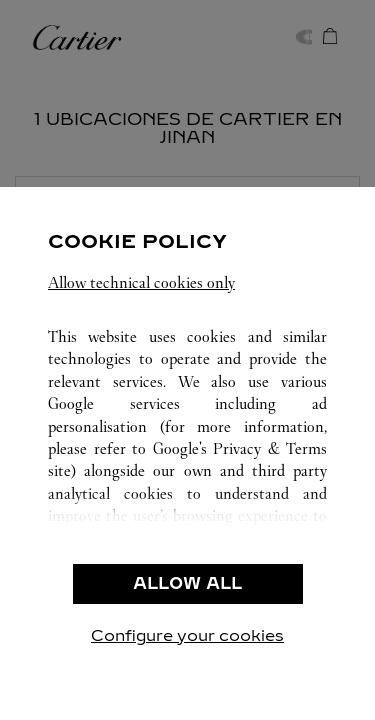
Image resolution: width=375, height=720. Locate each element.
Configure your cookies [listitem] (187, 635)
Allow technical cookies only (141, 282)
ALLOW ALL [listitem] (187, 583)
